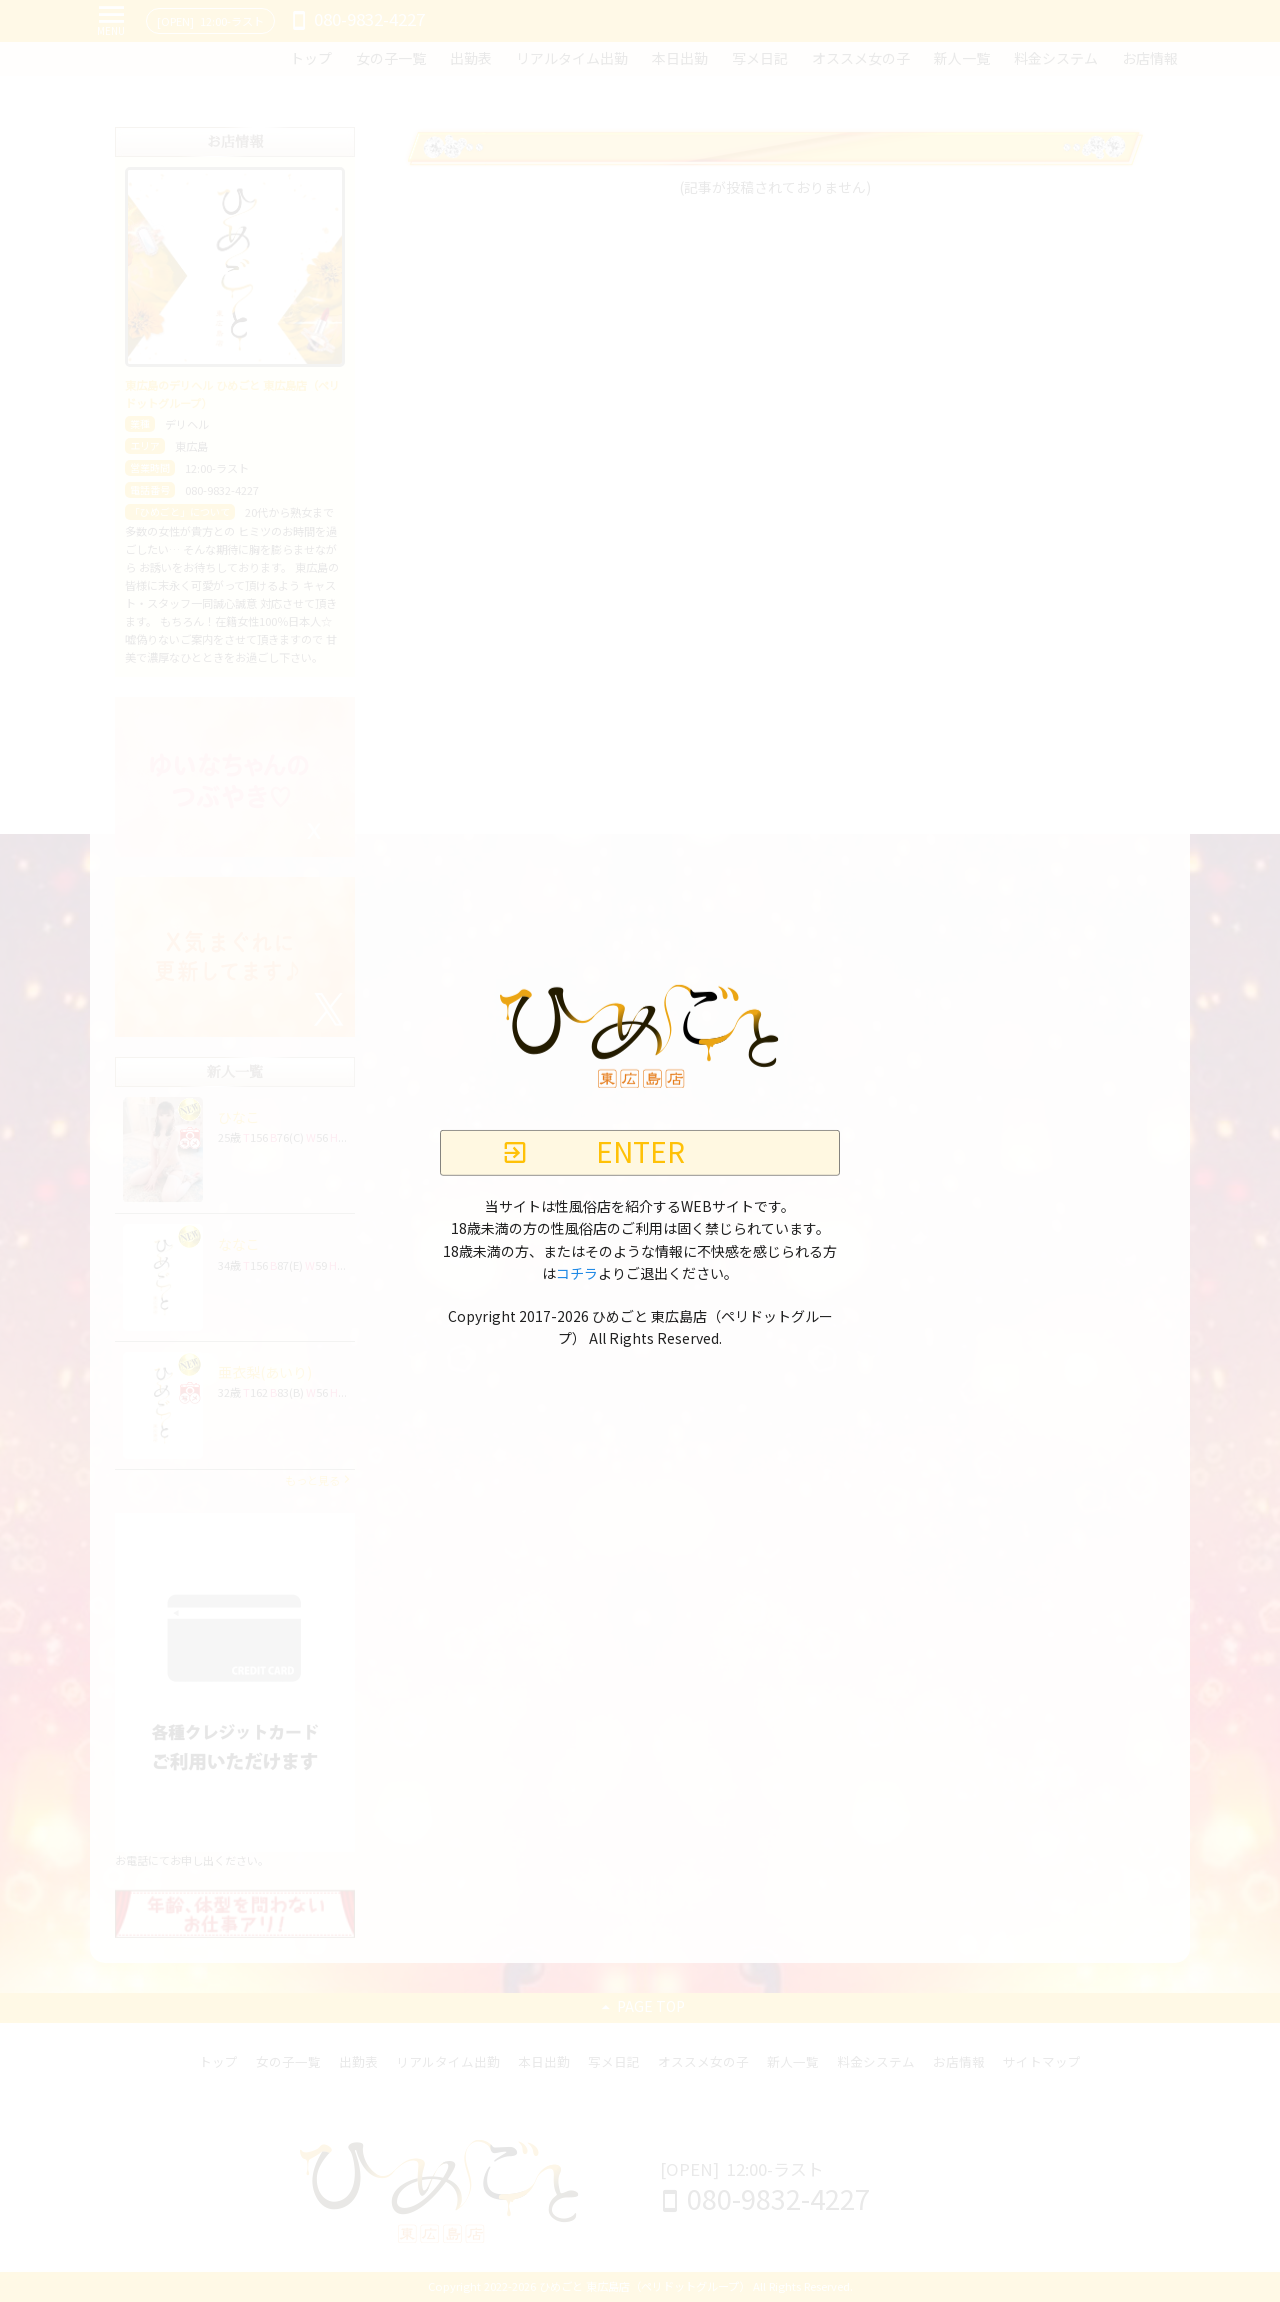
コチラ (577, 1274)
